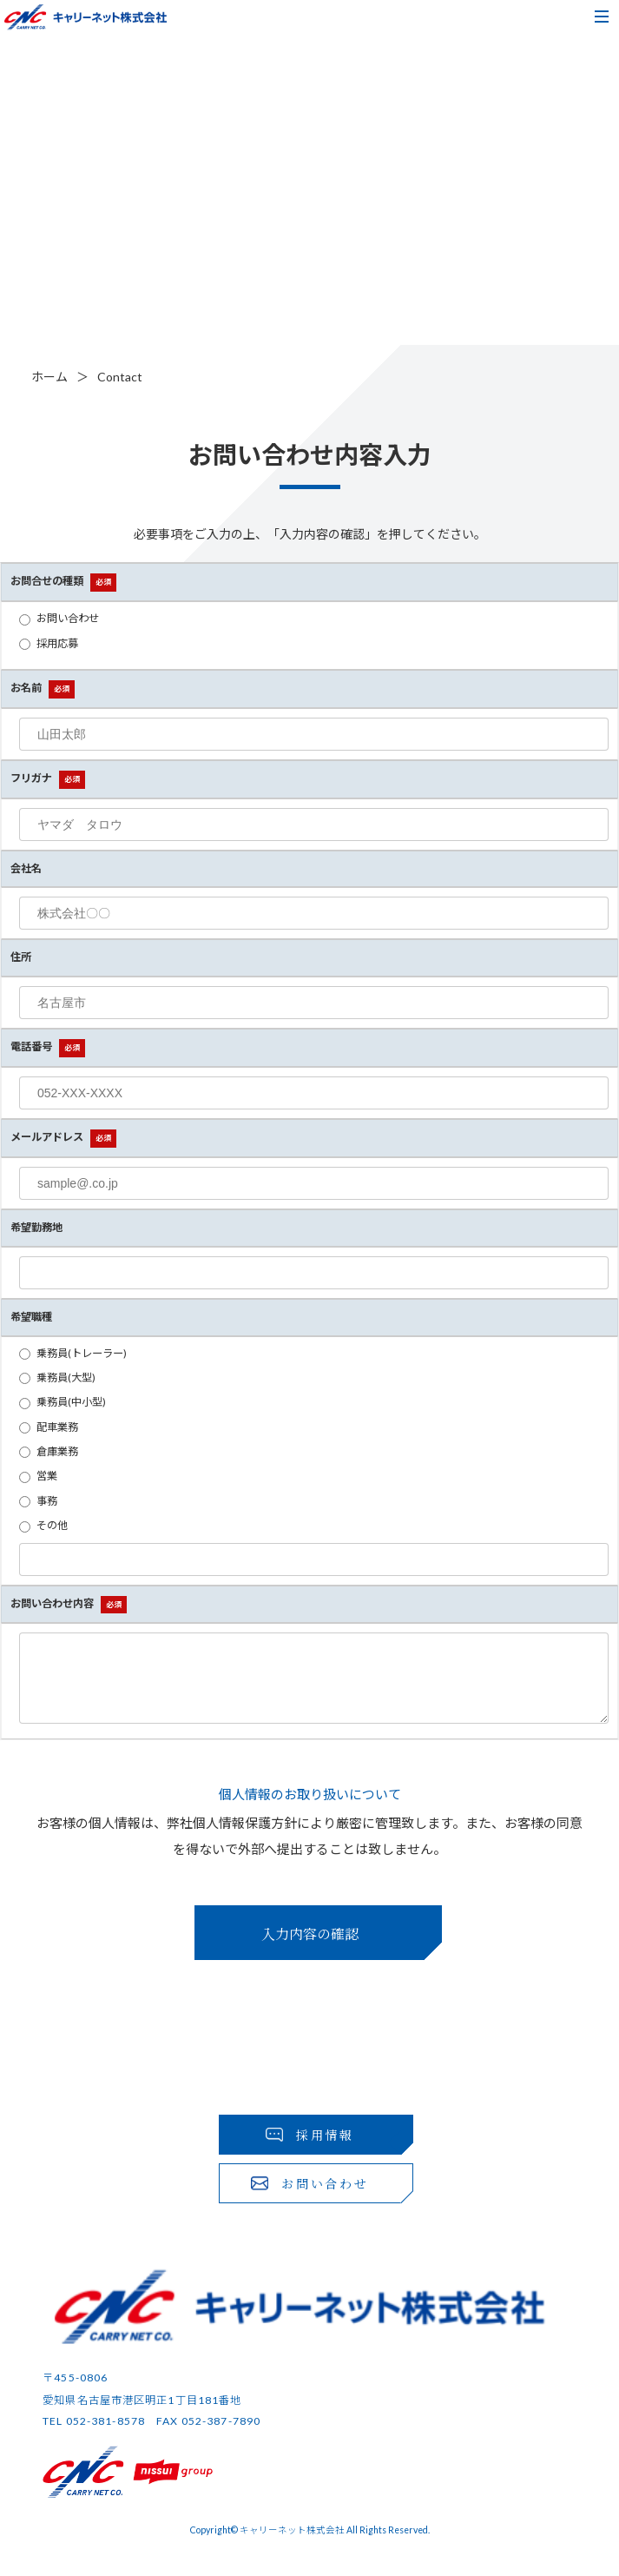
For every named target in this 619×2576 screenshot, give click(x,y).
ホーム (49, 376)
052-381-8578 (105, 2433)
